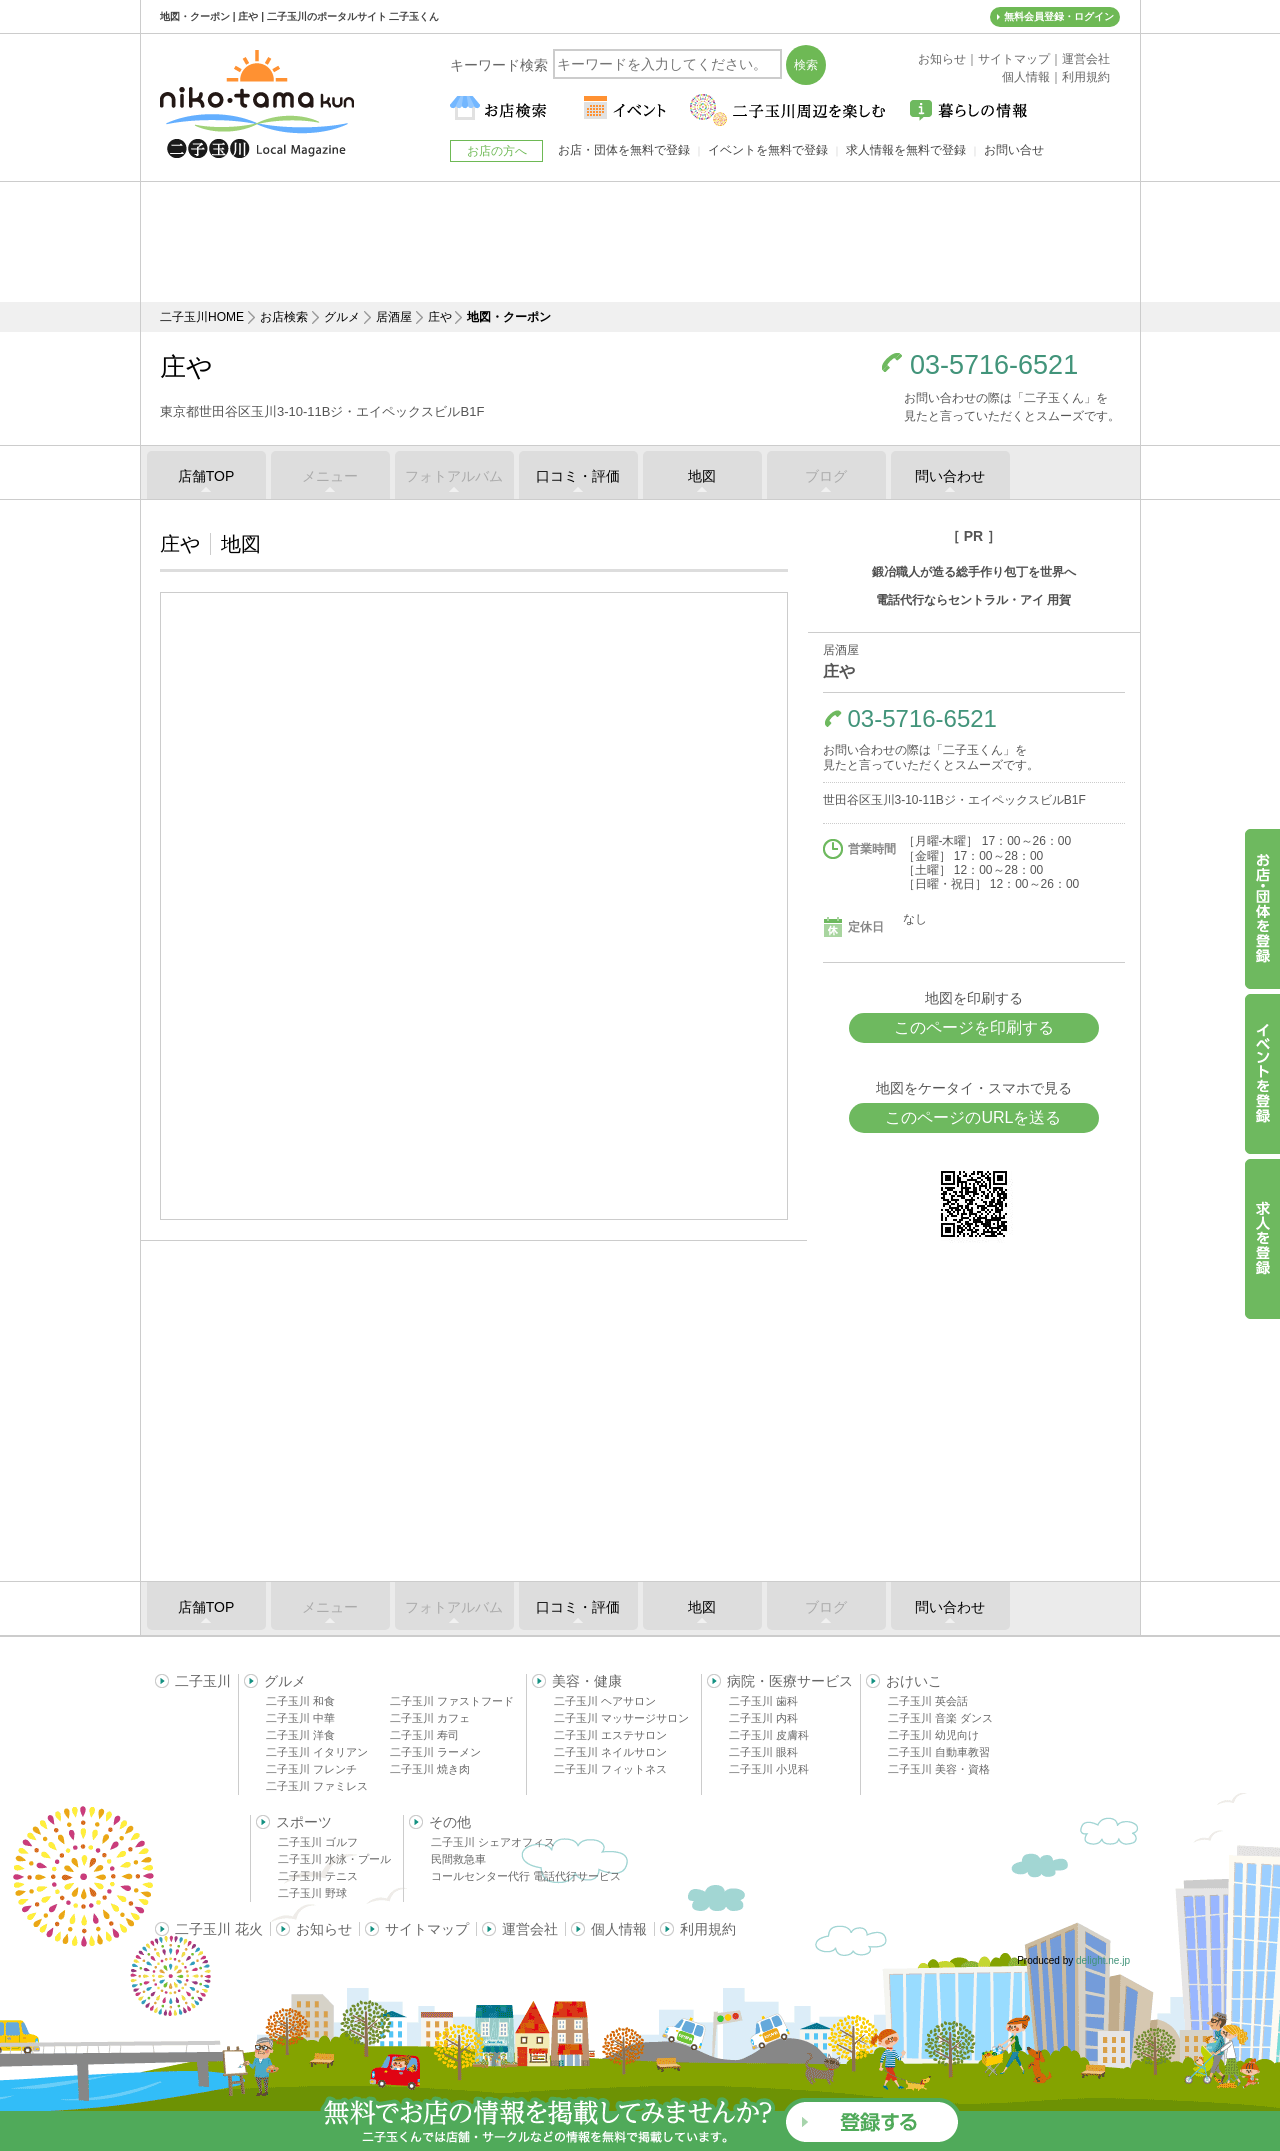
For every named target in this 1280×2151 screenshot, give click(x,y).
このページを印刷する (974, 1027)
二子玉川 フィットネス (610, 1769)
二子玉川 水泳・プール (334, 1859)
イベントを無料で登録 (768, 150)
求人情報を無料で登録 (906, 150)
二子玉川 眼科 (763, 1752)
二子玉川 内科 (763, 1718)
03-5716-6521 (994, 365)
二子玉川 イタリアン (317, 1752)
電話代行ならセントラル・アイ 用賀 (973, 600)
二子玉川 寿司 (424, 1735)
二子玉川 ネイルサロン (610, 1752)
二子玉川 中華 (300, 1718)
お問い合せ (1014, 150)
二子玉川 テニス (318, 1876)
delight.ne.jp (1103, 1960)
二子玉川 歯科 (763, 1701)
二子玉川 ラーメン (435, 1752)
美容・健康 (587, 1681)
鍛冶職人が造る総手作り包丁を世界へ (974, 572)
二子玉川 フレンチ (311, 1769)
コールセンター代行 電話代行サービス (526, 1876)
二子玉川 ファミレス (317, 1786)
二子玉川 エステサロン (610, 1735)
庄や (440, 317)
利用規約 (708, 1929)
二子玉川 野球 (312, 1893)
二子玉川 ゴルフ (318, 1842)
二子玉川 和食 (300, 1701)
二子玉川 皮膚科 (769, 1735)
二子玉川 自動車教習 (939, 1752)
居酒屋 (394, 317)
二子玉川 (203, 1681)
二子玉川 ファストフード (452, 1701)
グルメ (342, 317)
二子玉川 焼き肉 (430, 1769)
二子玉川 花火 (219, 1929)
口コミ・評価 (578, 476)
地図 (702, 476)
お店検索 (284, 317)
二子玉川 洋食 (300, 1735)
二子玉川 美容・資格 (939, 1769)
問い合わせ (950, 476)
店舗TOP (206, 476)
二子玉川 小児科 (769, 1769)
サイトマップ (427, 1929)
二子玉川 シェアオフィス (493, 1842)
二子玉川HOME (202, 317)
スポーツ (304, 1822)
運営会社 (530, 1929)
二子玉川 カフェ (430, 1718)
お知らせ (324, 1929)
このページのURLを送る (973, 1117)
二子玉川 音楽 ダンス (940, 1718)
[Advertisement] (640, 242)
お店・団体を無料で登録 (624, 150)
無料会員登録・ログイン (1059, 16)
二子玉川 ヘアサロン (605, 1701)
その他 (450, 1822)
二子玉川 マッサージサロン (621, 1718)
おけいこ (914, 1681)
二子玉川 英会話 (928, 1701)
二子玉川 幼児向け (933, 1735)
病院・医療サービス (790, 1681)
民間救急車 (458, 1859)
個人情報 (619, 1929)
